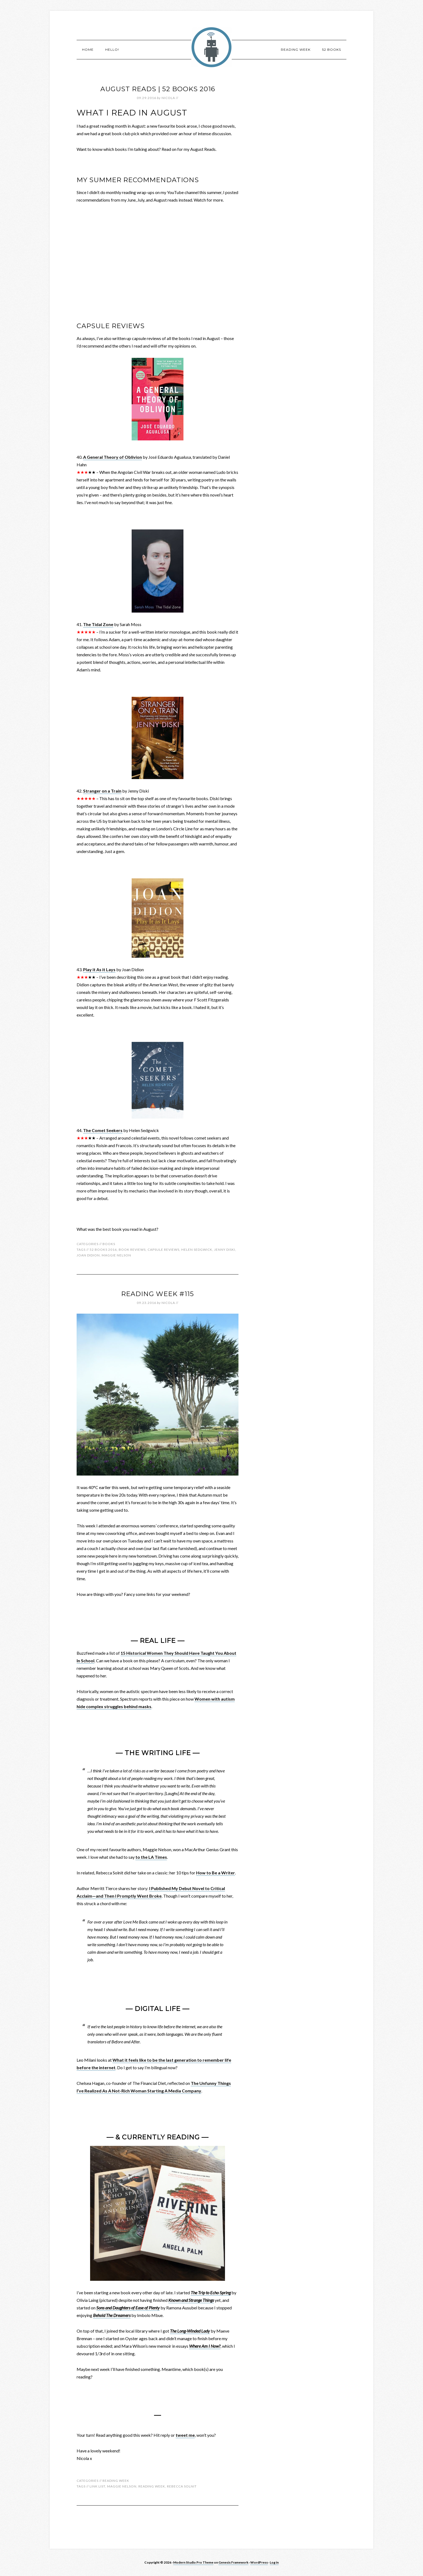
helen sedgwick (196, 1250)
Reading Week (116, 2481)
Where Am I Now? (204, 2346)
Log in (274, 2562)
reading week (151, 2486)
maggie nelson (116, 1255)
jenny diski (224, 1250)
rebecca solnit (182, 2486)
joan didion (88, 1255)
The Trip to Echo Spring (211, 2292)
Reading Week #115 (157, 1294)
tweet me (185, 2435)
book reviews (132, 1250)
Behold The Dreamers (112, 2315)
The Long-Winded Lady (190, 2330)
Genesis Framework (233, 2562)
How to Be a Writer (215, 1872)
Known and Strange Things (191, 2300)
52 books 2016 (103, 1250)
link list (97, 2486)
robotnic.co (211, 47)
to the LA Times (151, 1857)
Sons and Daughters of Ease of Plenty (128, 2307)
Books (109, 1244)
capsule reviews (163, 1250)
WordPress (259, 2562)
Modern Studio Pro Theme (193, 2562)
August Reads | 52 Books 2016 (157, 89)
